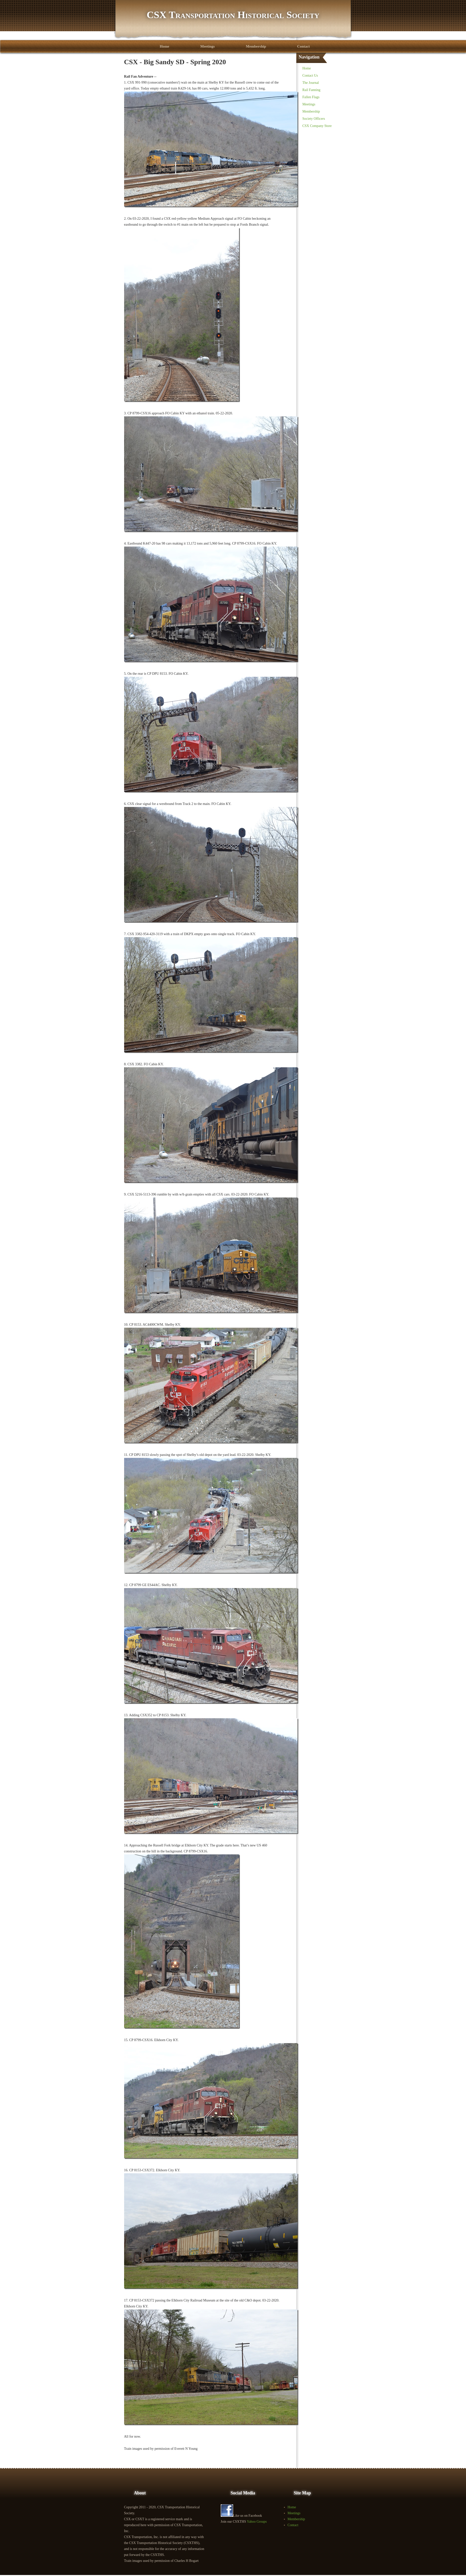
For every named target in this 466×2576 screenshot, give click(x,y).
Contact (303, 46)
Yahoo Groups (257, 2521)
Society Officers (313, 119)
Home (164, 46)
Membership (256, 46)
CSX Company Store (317, 126)
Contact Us (310, 75)
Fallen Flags (311, 97)
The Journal (310, 83)
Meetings (207, 46)
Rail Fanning (311, 90)
